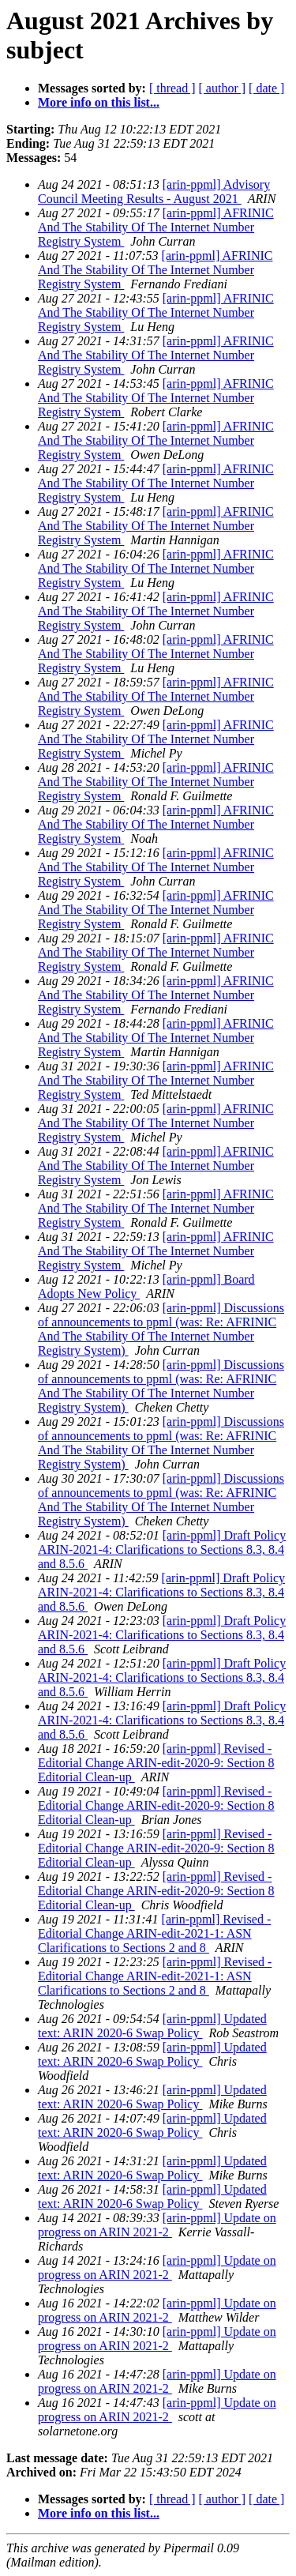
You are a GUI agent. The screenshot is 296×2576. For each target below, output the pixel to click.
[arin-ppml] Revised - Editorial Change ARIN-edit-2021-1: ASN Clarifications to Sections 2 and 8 (154, 1933)
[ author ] (222, 88)
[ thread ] (172, 88)
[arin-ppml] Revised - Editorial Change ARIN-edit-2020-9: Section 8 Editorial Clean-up (156, 1763)
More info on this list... (98, 102)
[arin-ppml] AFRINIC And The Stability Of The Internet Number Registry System (156, 227)
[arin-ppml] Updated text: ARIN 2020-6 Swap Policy (152, 2026)
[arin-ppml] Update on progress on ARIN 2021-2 (157, 2225)
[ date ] (266, 88)
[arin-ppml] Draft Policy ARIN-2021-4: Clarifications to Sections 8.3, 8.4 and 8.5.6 (162, 1549)
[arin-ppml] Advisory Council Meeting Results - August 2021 (154, 191)
